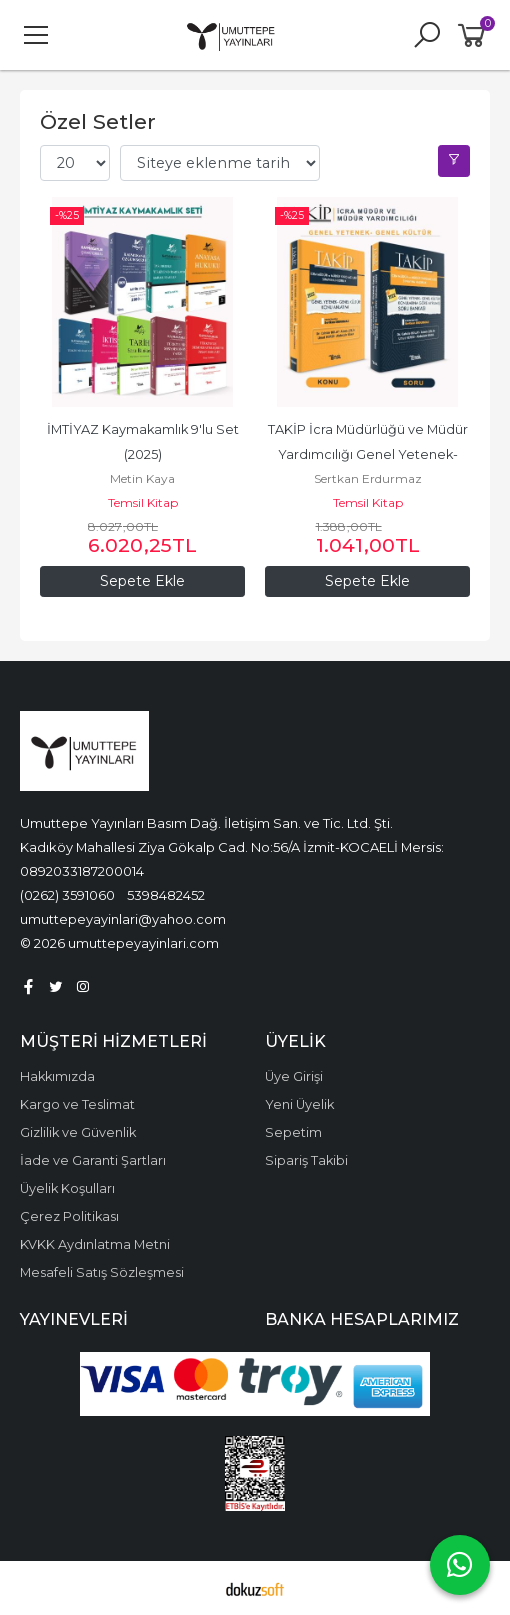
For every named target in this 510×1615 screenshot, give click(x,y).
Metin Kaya (142, 478)
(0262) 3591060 (67, 895)
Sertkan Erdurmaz (368, 478)
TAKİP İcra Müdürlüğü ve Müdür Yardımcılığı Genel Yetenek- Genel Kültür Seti (369, 454)
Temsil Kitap (143, 502)
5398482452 (166, 895)
